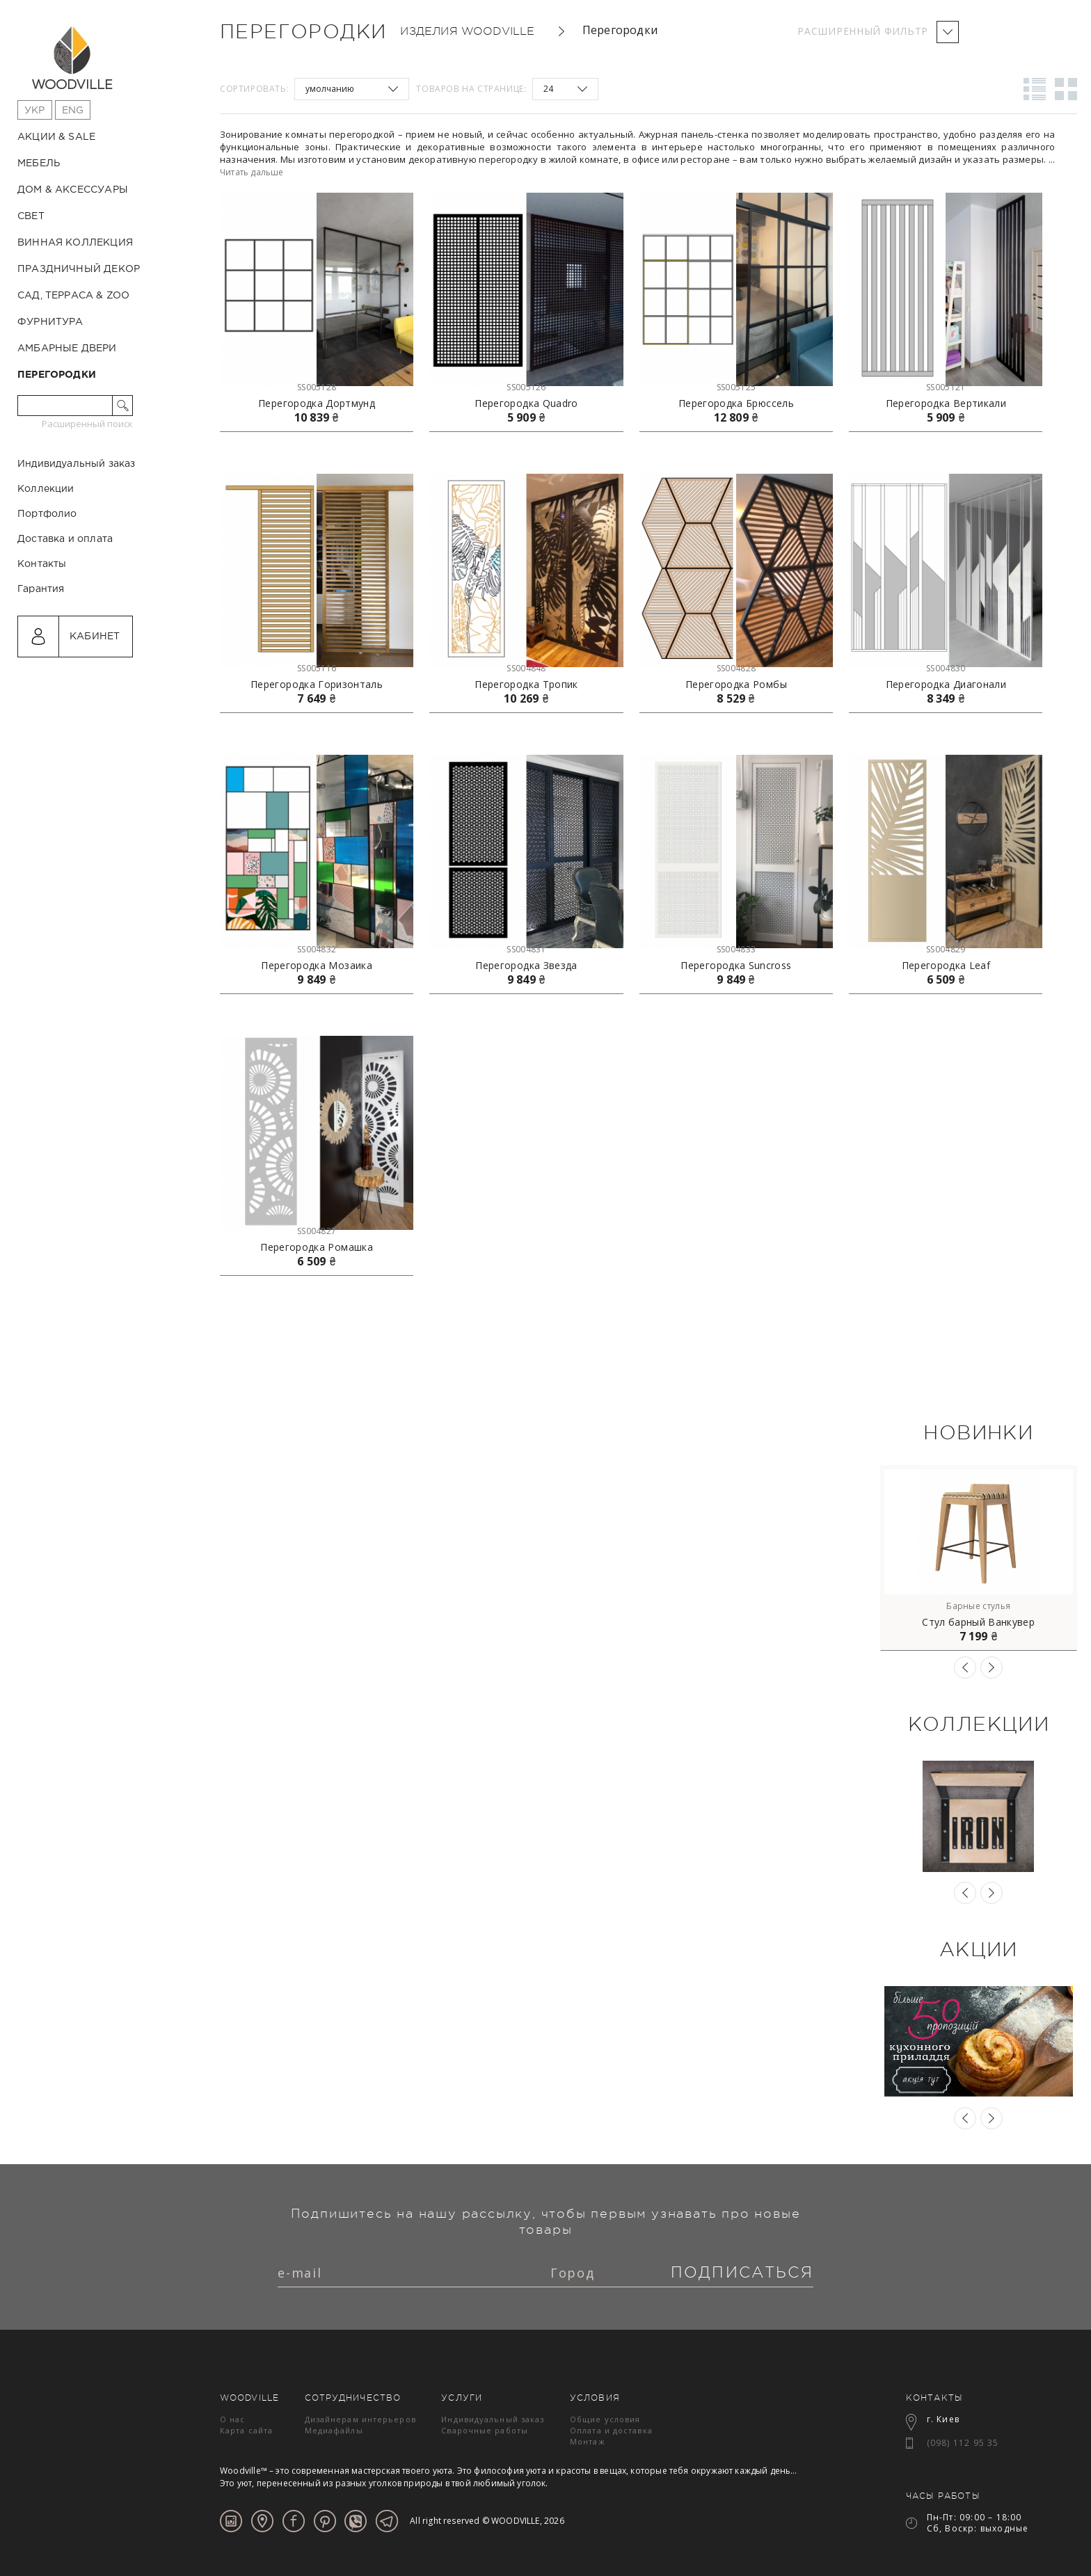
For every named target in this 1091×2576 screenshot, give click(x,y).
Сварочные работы (484, 2430)
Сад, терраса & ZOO (73, 295)
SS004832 (316, 949)
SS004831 (526, 949)
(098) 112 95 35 (963, 2443)
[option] (978, 1558)
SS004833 (736, 949)
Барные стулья (978, 1606)
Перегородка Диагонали (946, 684)
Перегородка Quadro (526, 403)
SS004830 (945, 668)
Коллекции (45, 548)
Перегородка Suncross (735, 965)
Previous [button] (965, 1667)
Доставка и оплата (65, 598)
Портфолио (47, 573)
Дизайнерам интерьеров (360, 2419)
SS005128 (316, 387)
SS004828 (736, 668)
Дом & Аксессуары (72, 190)
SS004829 (945, 949)
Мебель (38, 163)
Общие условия (605, 2419)
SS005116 (316, 668)
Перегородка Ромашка (316, 1247)
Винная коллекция (75, 243)
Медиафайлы (334, 2430)
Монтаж (587, 2441)
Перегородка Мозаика (316, 965)
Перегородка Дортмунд (316, 403)
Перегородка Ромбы (736, 684)
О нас (233, 2419)
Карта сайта (246, 2430)
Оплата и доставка (611, 2430)
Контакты (41, 623)
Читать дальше (251, 172)
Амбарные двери (67, 348)
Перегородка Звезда (526, 965)
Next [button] (991, 1667)
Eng (73, 110)
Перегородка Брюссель (736, 403)
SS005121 (945, 387)
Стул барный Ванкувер (978, 1622)
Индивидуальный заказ (76, 523)
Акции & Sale (56, 137)
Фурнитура (50, 322)
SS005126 (526, 387)
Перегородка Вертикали (946, 403)
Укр (34, 110)
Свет (31, 216)
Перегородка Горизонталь (316, 684)
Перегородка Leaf (946, 965)
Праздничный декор (78, 269)
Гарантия (40, 648)
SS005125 (736, 387)
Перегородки (56, 375)
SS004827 (316, 1231)
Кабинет (95, 695)
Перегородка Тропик (526, 684)
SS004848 (526, 668)
